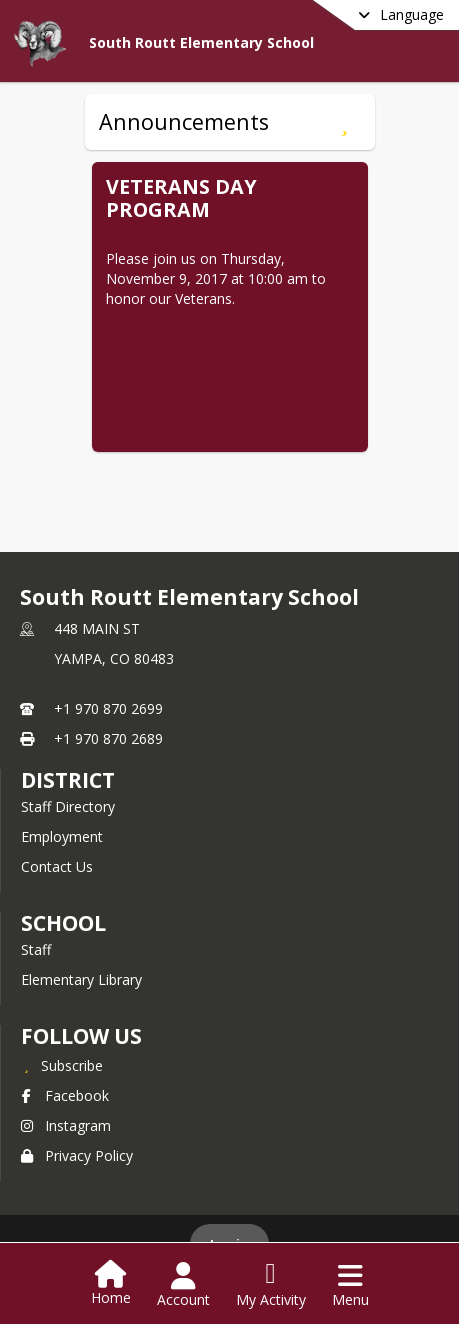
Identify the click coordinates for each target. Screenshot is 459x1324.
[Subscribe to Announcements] (344, 122)
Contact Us (57, 866)
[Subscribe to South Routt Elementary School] (62, 1065)
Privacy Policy (77, 1155)
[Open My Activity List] (271, 1285)
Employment (62, 836)
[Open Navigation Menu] (350, 1285)
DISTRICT (68, 780)
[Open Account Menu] (183, 1285)
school (63, 923)
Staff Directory (68, 806)
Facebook (65, 1095)
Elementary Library (81, 979)
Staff (36, 949)
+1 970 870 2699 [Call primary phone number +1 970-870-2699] (108, 708)
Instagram (66, 1125)
